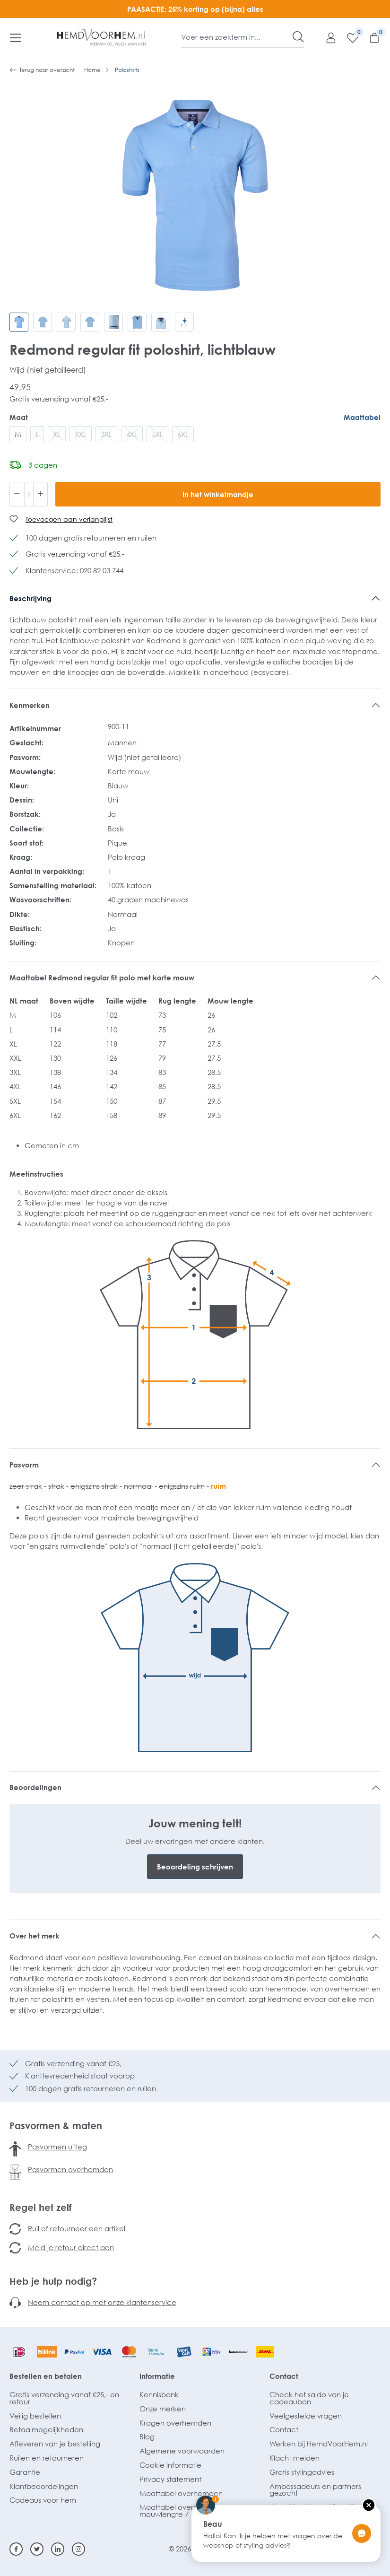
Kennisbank (159, 2394)
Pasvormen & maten (55, 2125)
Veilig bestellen (35, 2415)
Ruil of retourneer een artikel (76, 2228)
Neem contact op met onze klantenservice (102, 2302)
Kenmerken (29, 705)
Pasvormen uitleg (57, 2146)
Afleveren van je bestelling (54, 2443)
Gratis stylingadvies (301, 2472)
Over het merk (34, 1935)
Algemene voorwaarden (182, 2450)
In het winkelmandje (217, 494)
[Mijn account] (326, 37)
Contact (283, 2376)
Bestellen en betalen (45, 2376)
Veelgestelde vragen (305, 2415)
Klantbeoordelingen (43, 2486)
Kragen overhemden (175, 2423)
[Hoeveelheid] (29, 494)
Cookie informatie (170, 2465)
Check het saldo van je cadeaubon (309, 2398)
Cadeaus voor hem (42, 2500)
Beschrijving (30, 598)
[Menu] (15, 37)
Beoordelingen (35, 1787)
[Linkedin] (57, 2549)
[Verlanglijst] (348, 37)
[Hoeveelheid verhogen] (40, 494)
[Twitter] (36, 2549)
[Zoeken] (298, 37)
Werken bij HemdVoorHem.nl (318, 2443)
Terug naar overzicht (42, 70)
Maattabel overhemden (181, 2493)
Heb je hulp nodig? (53, 2281)
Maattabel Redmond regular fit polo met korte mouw (101, 977)
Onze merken (162, 2408)
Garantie (24, 2472)
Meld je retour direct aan (71, 2247)
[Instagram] (78, 2549)
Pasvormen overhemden (70, 2169)
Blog (147, 2436)
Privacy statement (170, 2479)
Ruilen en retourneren (46, 2458)
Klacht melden (294, 2458)
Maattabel (362, 417)
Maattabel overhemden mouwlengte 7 (181, 2510)
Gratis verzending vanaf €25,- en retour (64, 2398)
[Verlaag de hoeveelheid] (17, 494)
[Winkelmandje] (370, 37)
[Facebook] (16, 2549)
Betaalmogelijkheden (46, 2429)
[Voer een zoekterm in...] (237, 37)
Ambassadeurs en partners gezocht (315, 2489)
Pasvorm (24, 1464)
